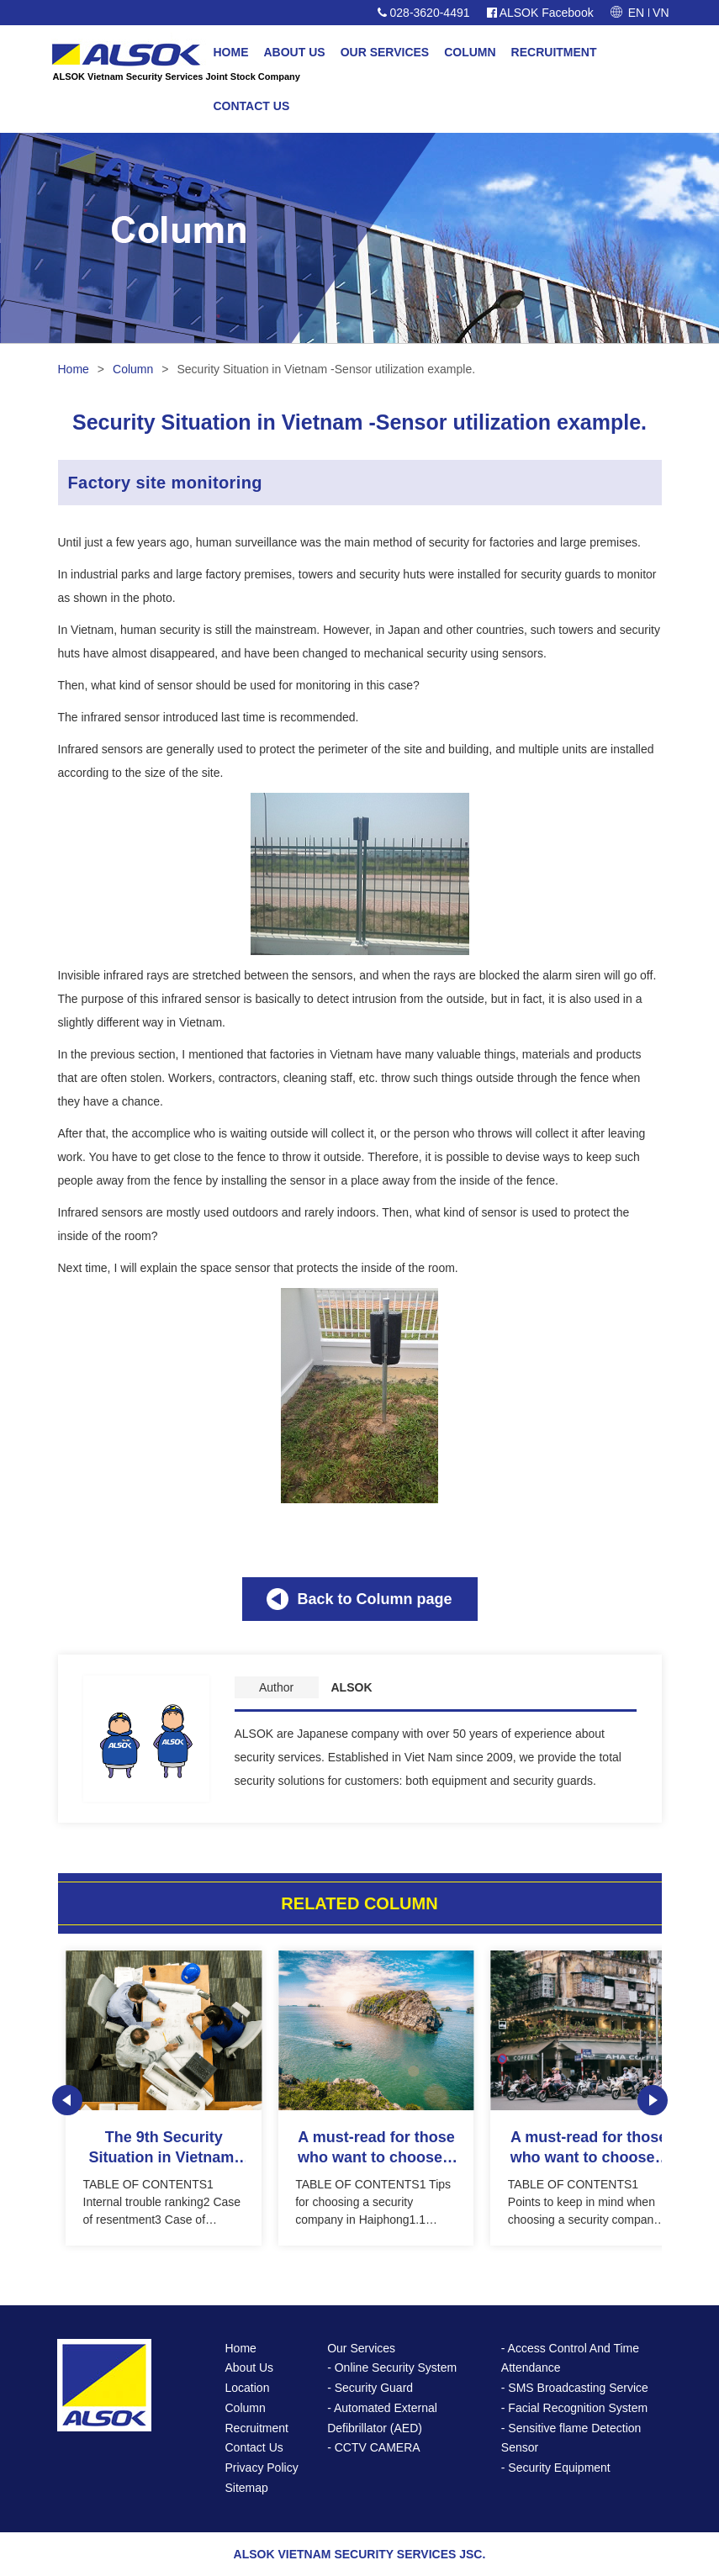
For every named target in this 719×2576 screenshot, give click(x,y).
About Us (249, 2367)
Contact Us (254, 2447)
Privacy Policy (262, 2467)
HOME (231, 52)
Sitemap (246, 2487)
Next (652, 2100)
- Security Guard (370, 2387)
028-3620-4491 (424, 12)
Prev (67, 2100)
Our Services (361, 2348)
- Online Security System (392, 2367)
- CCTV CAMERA (373, 2447)
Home (73, 369)
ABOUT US (294, 52)
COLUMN (469, 52)
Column (133, 369)
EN (636, 12)
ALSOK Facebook (540, 12)
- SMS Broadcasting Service (574, 2387)
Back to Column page (374, 1599)
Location (247, 2387)
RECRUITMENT (554, 52)
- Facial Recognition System (574, 2408)
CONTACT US (252, 106)
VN (661, 12)
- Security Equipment (556, 2467)
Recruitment (256, 2428)
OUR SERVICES (385, 52)
